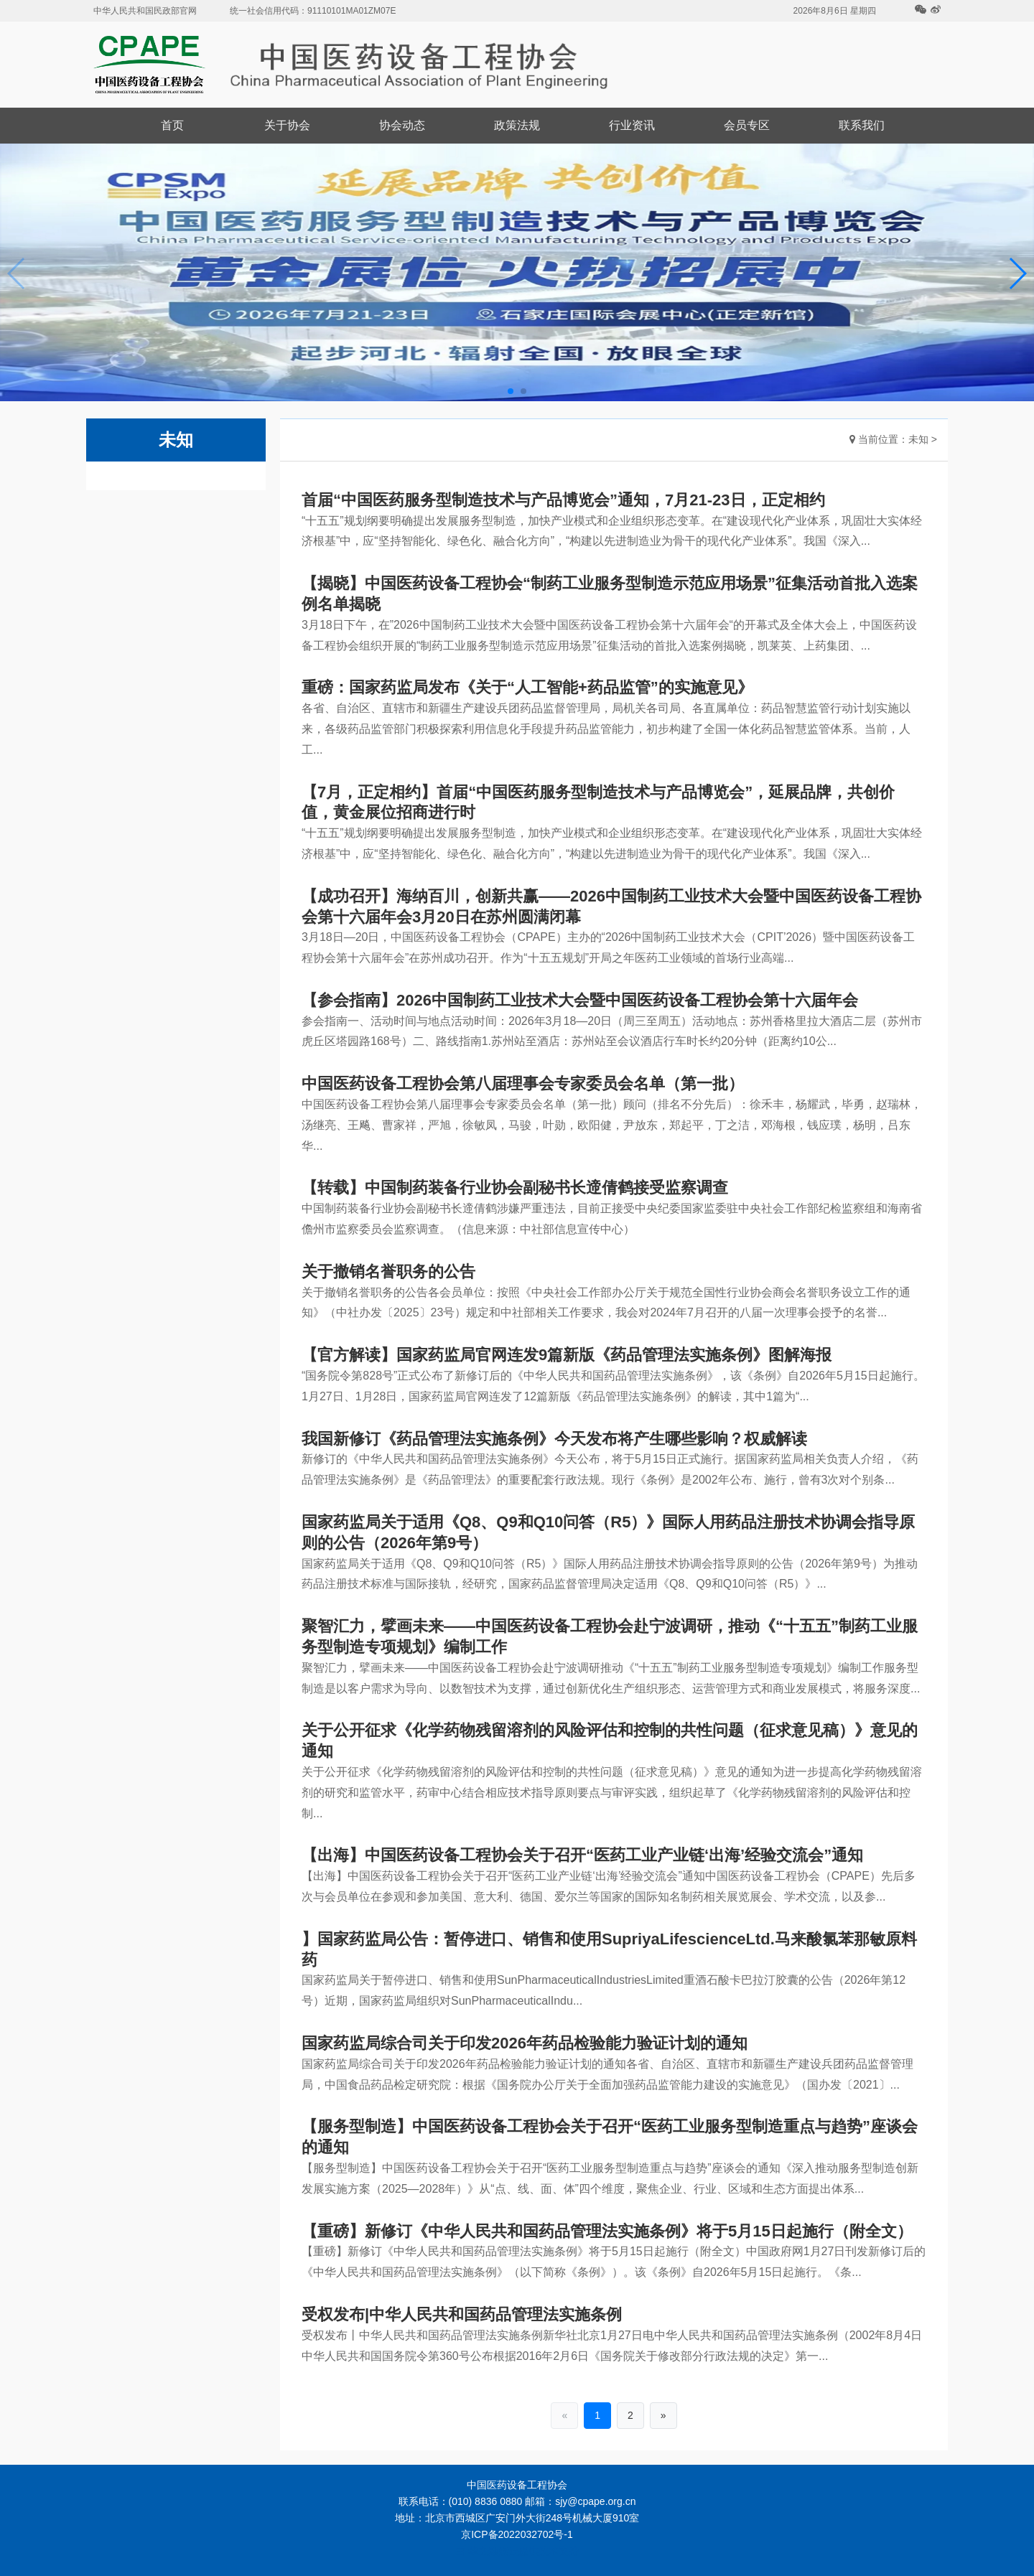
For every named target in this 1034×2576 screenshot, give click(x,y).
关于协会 (287, 125)
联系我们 (862, 125)
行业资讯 (632, 125)
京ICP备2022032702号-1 (517, 2534)
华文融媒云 (493, 2551)
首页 (172, 125)
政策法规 (517, 125)
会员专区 (747, 125)
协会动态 (402, 125)
